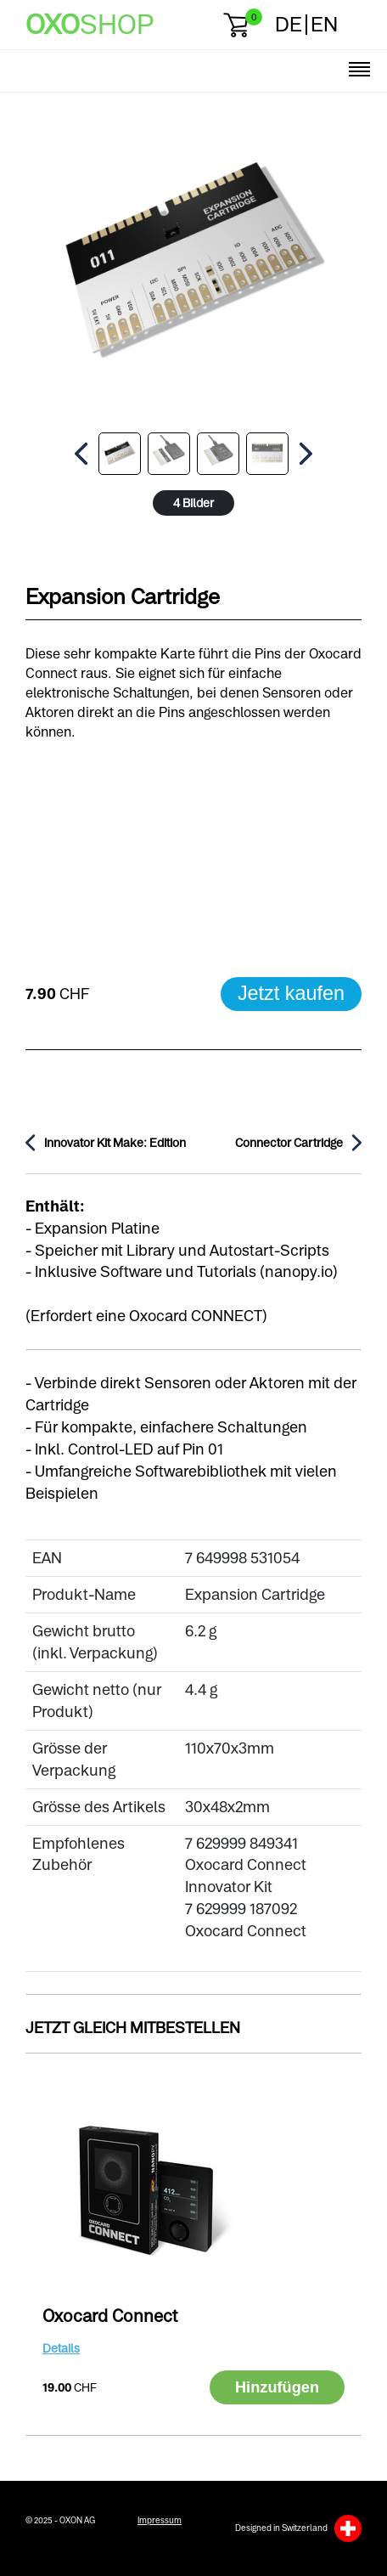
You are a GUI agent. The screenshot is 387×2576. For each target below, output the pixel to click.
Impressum (159, 2520)
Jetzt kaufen (291, 993)
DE (288, 24)
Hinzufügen (277, 2387)
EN (324, 24)
